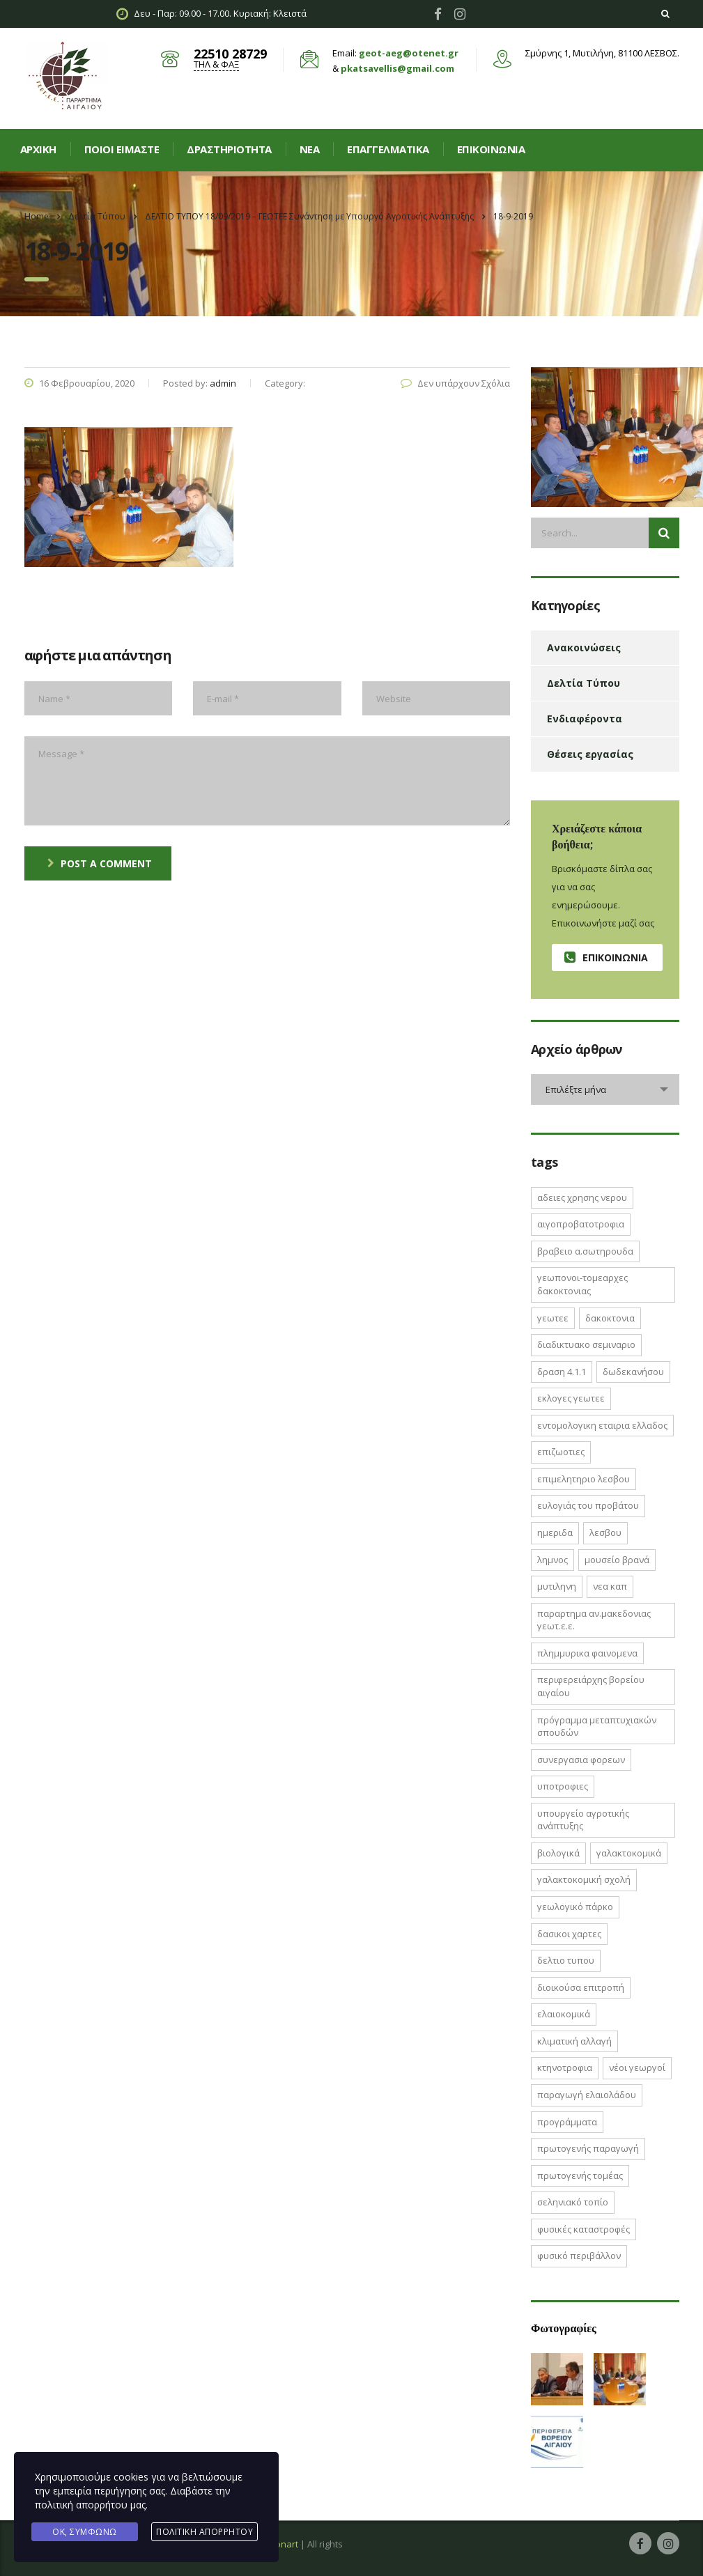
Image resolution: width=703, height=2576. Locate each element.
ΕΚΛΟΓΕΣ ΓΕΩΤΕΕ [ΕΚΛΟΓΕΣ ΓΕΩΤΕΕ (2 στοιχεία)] (571, 1398)
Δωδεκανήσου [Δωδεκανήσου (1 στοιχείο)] (633, 1371)
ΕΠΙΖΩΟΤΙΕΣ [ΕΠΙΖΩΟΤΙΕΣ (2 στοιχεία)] (561, 1451)
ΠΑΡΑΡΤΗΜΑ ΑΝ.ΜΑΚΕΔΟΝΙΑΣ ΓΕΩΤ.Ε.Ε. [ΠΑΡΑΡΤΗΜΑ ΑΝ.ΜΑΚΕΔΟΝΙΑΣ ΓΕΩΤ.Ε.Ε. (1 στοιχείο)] (594, 1620)
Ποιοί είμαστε (122, 149)
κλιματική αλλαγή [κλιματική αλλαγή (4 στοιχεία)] (574, 2041)
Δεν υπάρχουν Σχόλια (455, 383)
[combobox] (605, 1089)
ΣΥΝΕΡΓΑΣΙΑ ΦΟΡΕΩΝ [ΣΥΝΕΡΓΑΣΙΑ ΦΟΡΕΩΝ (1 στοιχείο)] (581, 1759)
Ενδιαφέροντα (584, 718)
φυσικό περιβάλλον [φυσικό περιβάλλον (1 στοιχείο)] (579, 2255)
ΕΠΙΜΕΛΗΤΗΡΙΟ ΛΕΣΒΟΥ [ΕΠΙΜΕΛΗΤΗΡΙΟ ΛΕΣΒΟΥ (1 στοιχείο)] (583, 1479)
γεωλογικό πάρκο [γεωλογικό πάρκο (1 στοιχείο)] (575, 1906)
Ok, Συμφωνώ (84, 2532)
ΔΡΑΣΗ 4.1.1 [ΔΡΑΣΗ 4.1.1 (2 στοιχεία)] (561, 1371)
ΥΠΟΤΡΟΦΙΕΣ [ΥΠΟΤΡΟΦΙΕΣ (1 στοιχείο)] (562, 1786)
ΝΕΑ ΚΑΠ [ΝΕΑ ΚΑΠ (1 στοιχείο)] (610, 1586)
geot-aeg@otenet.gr (408, 53)
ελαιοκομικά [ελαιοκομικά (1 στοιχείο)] (563, 2014)
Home (36, 216)
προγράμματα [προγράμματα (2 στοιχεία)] (567, 2122)
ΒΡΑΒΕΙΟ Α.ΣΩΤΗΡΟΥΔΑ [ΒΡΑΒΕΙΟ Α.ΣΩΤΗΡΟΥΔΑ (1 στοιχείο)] (585, 1251)
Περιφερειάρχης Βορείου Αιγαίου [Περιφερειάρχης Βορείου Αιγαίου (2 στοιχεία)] (590, 1686)
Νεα (310, 149)
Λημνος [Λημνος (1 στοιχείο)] (552, 1559)
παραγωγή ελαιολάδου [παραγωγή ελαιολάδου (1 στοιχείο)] (586, 2094)
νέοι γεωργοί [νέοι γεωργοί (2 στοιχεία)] (637, 2067)
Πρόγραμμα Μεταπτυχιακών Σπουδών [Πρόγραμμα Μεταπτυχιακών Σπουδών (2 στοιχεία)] (596, 1726)
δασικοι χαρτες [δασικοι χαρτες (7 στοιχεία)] (569, 1933)
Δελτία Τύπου (583, 683)
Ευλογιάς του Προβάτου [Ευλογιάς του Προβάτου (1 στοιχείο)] (588, 1505)
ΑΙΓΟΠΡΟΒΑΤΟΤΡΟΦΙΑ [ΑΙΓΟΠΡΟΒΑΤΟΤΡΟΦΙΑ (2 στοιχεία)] (580, 1224)
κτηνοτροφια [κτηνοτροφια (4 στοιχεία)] (564, 2067)
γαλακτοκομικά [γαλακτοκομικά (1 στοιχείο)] (628, 1853)
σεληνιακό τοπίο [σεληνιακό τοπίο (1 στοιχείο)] (572, 2202)
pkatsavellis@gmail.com (397, 68)
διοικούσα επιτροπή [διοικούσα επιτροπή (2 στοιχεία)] (580, 1987)
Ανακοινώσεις (584, 647)
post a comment (99, 863)
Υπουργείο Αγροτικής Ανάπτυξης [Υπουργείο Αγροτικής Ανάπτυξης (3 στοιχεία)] (583, 1820)
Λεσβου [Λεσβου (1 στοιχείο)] (605, 1532)
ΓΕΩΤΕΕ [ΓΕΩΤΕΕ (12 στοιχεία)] (553, 1318)
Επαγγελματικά (388, 149)
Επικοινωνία (491, 149)
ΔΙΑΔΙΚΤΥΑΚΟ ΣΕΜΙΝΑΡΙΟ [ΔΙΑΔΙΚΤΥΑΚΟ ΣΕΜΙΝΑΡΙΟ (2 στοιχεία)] (586, 1344)
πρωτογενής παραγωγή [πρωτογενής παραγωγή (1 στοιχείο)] (588, 2148)
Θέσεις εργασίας (590, 754)
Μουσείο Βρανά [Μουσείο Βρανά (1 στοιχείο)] (617, 1559)
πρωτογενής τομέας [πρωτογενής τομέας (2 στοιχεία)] (580, 2175)
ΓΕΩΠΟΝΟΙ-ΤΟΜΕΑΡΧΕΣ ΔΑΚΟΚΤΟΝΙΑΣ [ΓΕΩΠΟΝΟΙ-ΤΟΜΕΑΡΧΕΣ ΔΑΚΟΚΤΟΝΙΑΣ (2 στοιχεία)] (582, 1284)
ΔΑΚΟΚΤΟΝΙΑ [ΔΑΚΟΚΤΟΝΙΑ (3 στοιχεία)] (610, 1318)
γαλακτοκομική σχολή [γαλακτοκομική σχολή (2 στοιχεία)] (584, 1879)
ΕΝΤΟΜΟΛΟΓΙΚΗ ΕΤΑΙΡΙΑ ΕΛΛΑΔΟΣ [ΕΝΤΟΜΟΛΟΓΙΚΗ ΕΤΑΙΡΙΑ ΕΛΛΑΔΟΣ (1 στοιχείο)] (602, 1425)
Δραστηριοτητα (229, 149)
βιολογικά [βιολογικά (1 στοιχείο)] (558, 1853)
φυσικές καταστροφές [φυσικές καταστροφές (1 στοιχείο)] (583, 2229)
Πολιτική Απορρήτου (204, 2532)
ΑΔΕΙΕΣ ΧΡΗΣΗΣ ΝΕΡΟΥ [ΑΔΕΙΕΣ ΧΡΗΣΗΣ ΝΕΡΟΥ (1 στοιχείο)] (582, 1197)
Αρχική (38, 149)
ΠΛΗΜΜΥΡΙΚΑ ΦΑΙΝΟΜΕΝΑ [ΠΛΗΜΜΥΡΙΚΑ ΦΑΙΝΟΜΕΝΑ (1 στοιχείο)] (587, 1653)
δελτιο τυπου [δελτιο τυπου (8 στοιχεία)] (565, 1960)
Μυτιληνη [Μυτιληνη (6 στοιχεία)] (556, 1586)
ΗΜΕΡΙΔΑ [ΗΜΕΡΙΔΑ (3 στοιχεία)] (555, 1532)
